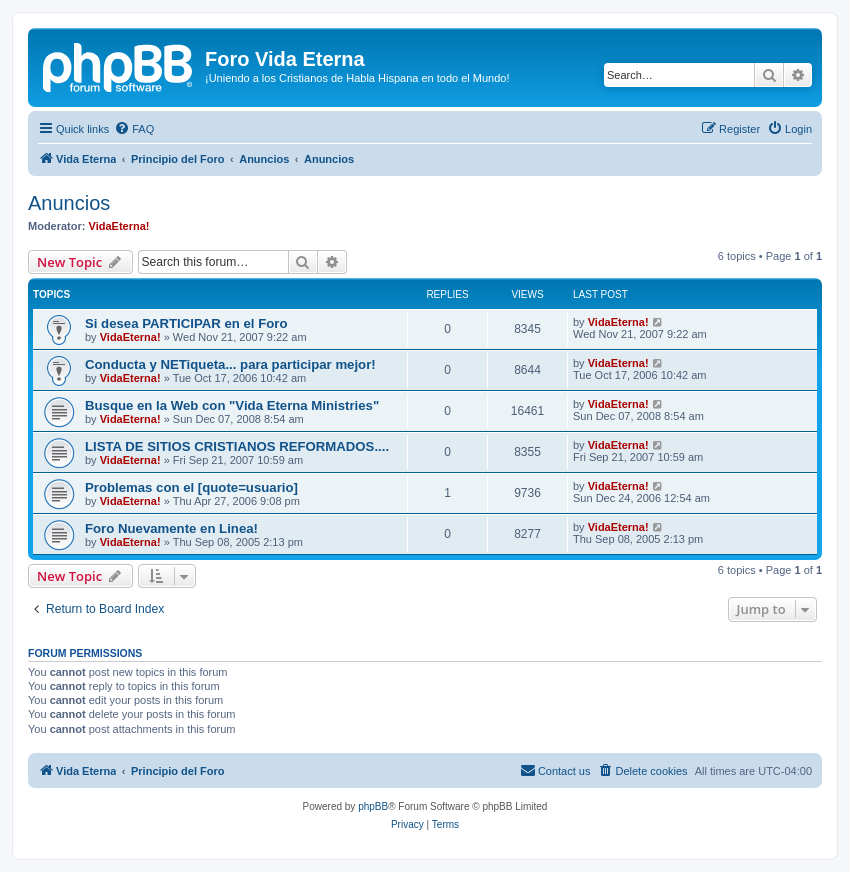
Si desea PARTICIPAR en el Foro (186, 323)
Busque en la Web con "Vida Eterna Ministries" (232, 405)
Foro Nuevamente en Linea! (171, 528)
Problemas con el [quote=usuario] (191, 487)
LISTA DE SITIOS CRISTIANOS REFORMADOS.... (237, 446)
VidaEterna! (119, 226)
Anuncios (69, 203)
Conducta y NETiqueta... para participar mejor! (230, 364)
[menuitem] (134, 129)
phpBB (373, 806)
